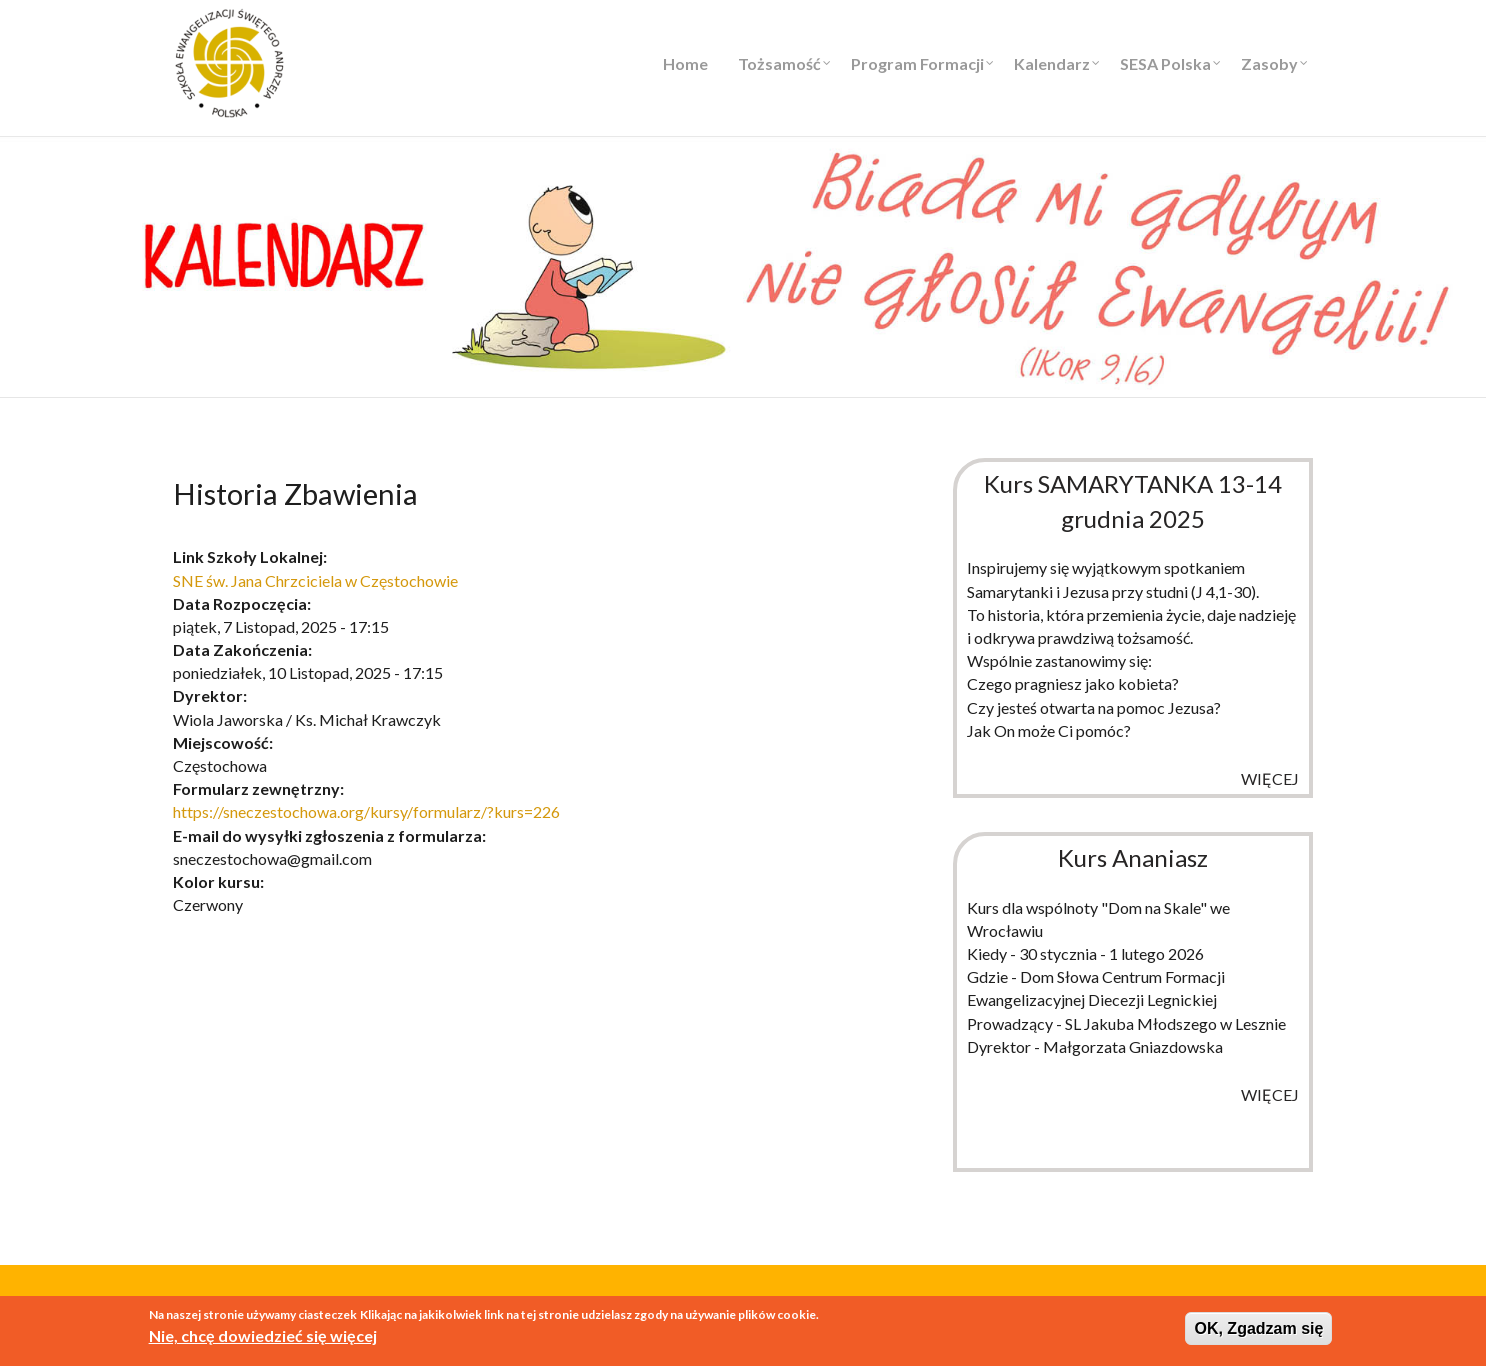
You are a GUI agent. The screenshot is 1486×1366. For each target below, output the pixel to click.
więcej (1270, 778)
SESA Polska (1165, 63)
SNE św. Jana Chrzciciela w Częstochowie (315, 580)
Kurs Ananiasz (1133, 857)
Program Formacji (917, 63)
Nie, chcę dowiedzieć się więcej (263, 1335)
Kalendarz (1052, 63)
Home (685, 63)
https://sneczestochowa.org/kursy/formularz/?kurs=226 (366, 811)
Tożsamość (779, 63)
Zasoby (1269, 63)
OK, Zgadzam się (1258, 1328)
